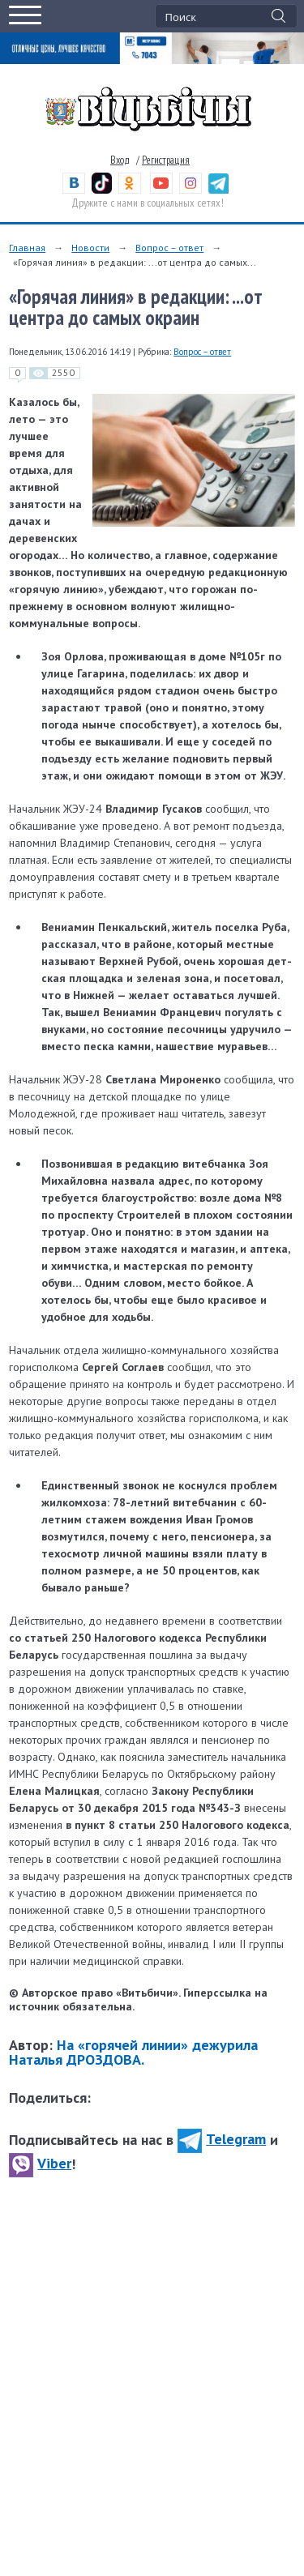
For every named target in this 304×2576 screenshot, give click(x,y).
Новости (90, 247)
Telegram (222, 2139)
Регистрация (166, 160)
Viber (40, 2163)
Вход (120, 160)
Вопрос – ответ (169, 247)
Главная (27, 247)
